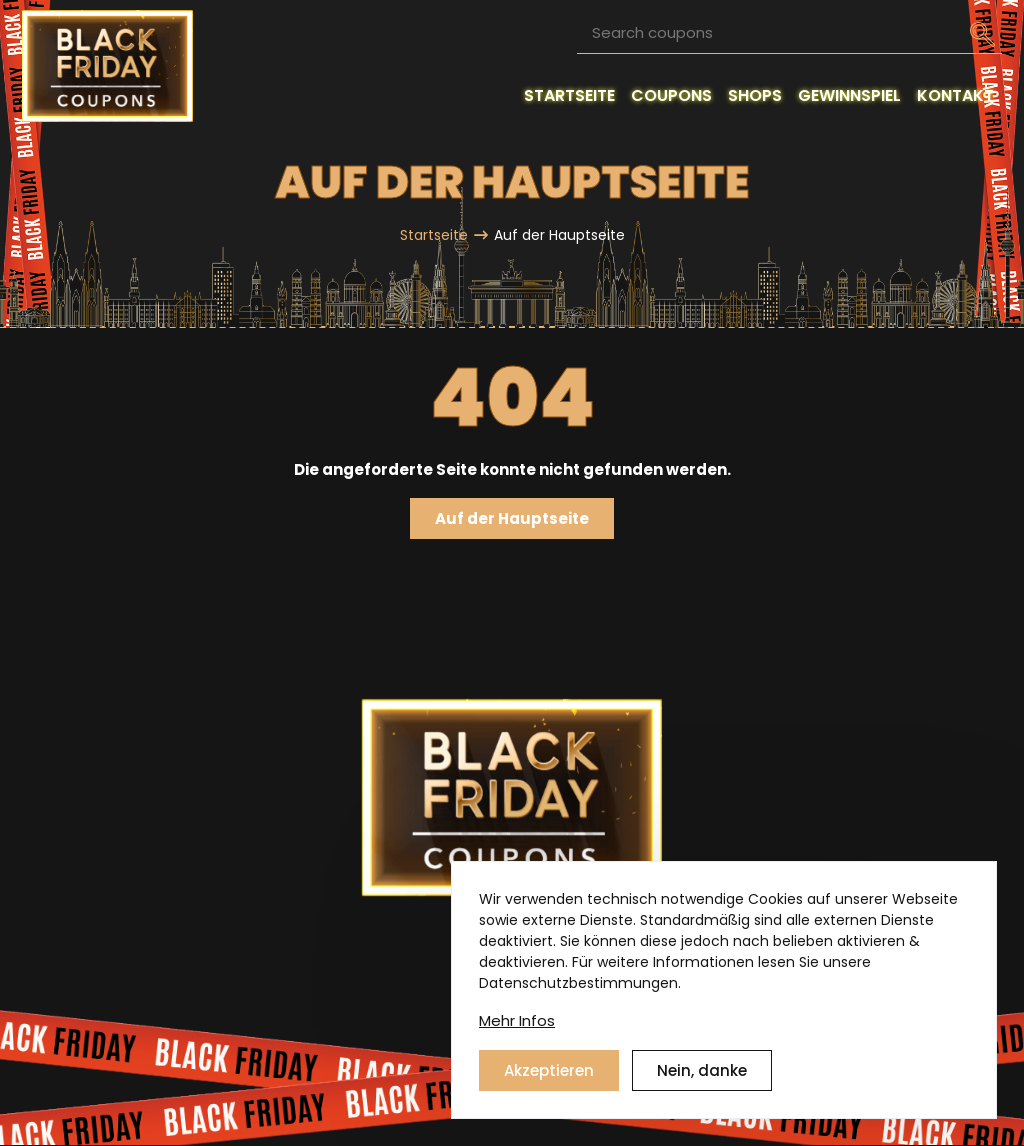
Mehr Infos (517, 1020)
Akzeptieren (549, 1070)
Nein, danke (702, 1070)
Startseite (434, 235)
